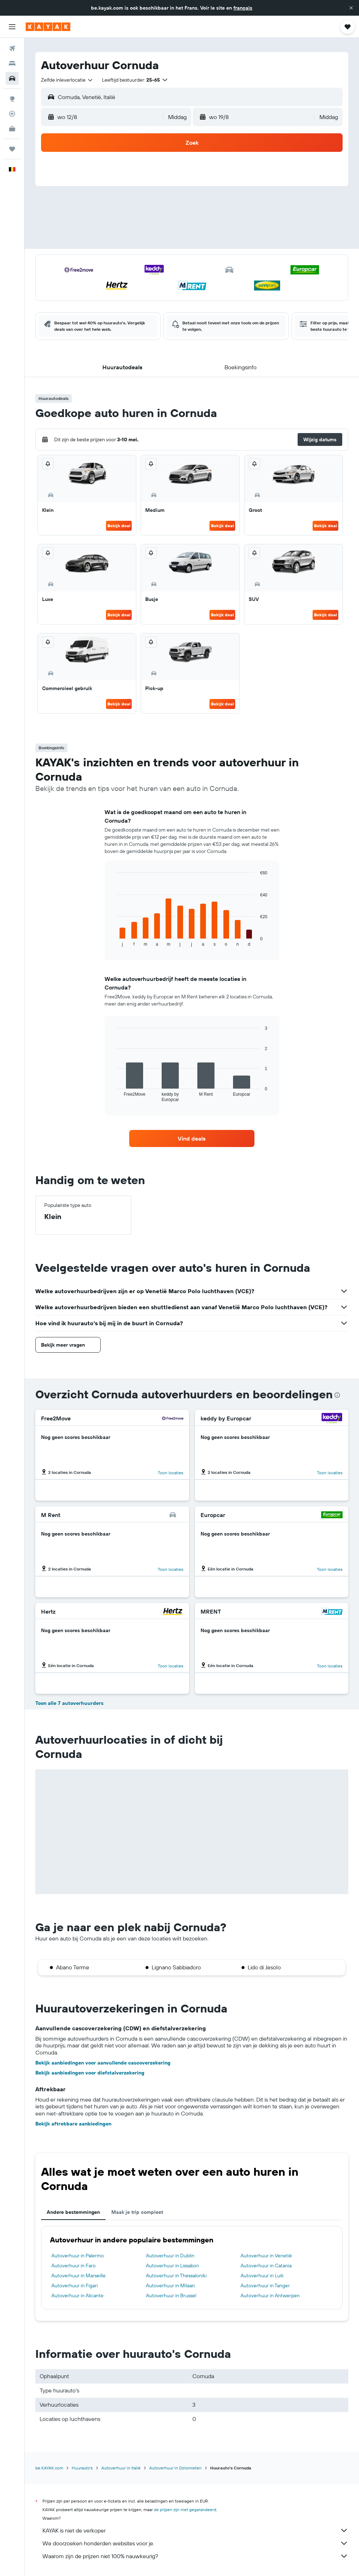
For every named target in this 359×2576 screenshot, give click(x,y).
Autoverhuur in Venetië (266, 2255)
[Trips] (12, 149)
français (242, 8)
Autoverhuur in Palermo (77, 2255)
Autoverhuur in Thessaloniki (176, 2275)
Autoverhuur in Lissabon (172, 2265)
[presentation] (337, 1395)
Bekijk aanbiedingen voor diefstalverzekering (90, 2072)
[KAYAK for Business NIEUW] (12, 129)
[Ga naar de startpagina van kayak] (48, 26)
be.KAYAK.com (49, 2467)
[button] (351, 8)
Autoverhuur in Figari (74, 2285)
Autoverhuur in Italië (121, 2467)
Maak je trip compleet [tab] (137, 2212)
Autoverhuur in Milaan (170, 2285)
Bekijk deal (118, 525)
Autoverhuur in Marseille (78, 2275)
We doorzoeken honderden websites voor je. (195, 2543)
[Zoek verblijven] (12, 63)
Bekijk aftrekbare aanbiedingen (73, 2123)
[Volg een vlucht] (12, 114)
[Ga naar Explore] (12, 99)
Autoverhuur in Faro (73, 2265)
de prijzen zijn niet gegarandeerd (185, 2509)
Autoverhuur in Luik (262, 2275)
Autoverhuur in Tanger (265, 2285)
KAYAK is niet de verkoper (195, 2530)
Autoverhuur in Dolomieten (175, 2467)
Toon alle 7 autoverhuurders (69, 1703)
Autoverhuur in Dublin (170, 2255)
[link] (191, 1138)
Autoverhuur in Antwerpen (270, 2295)
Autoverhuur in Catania (266, 2265)
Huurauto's (82, 2467)
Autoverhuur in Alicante (77, 2295)
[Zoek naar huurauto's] (12, 78)
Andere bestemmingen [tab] (73, 2212)
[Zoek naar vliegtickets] (12, 48)
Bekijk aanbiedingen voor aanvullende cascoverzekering (103, 2063)
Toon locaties (170, 1472)
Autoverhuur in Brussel (171, 2295)
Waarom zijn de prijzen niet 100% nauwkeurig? (195, 2556)
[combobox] (67, 79)
